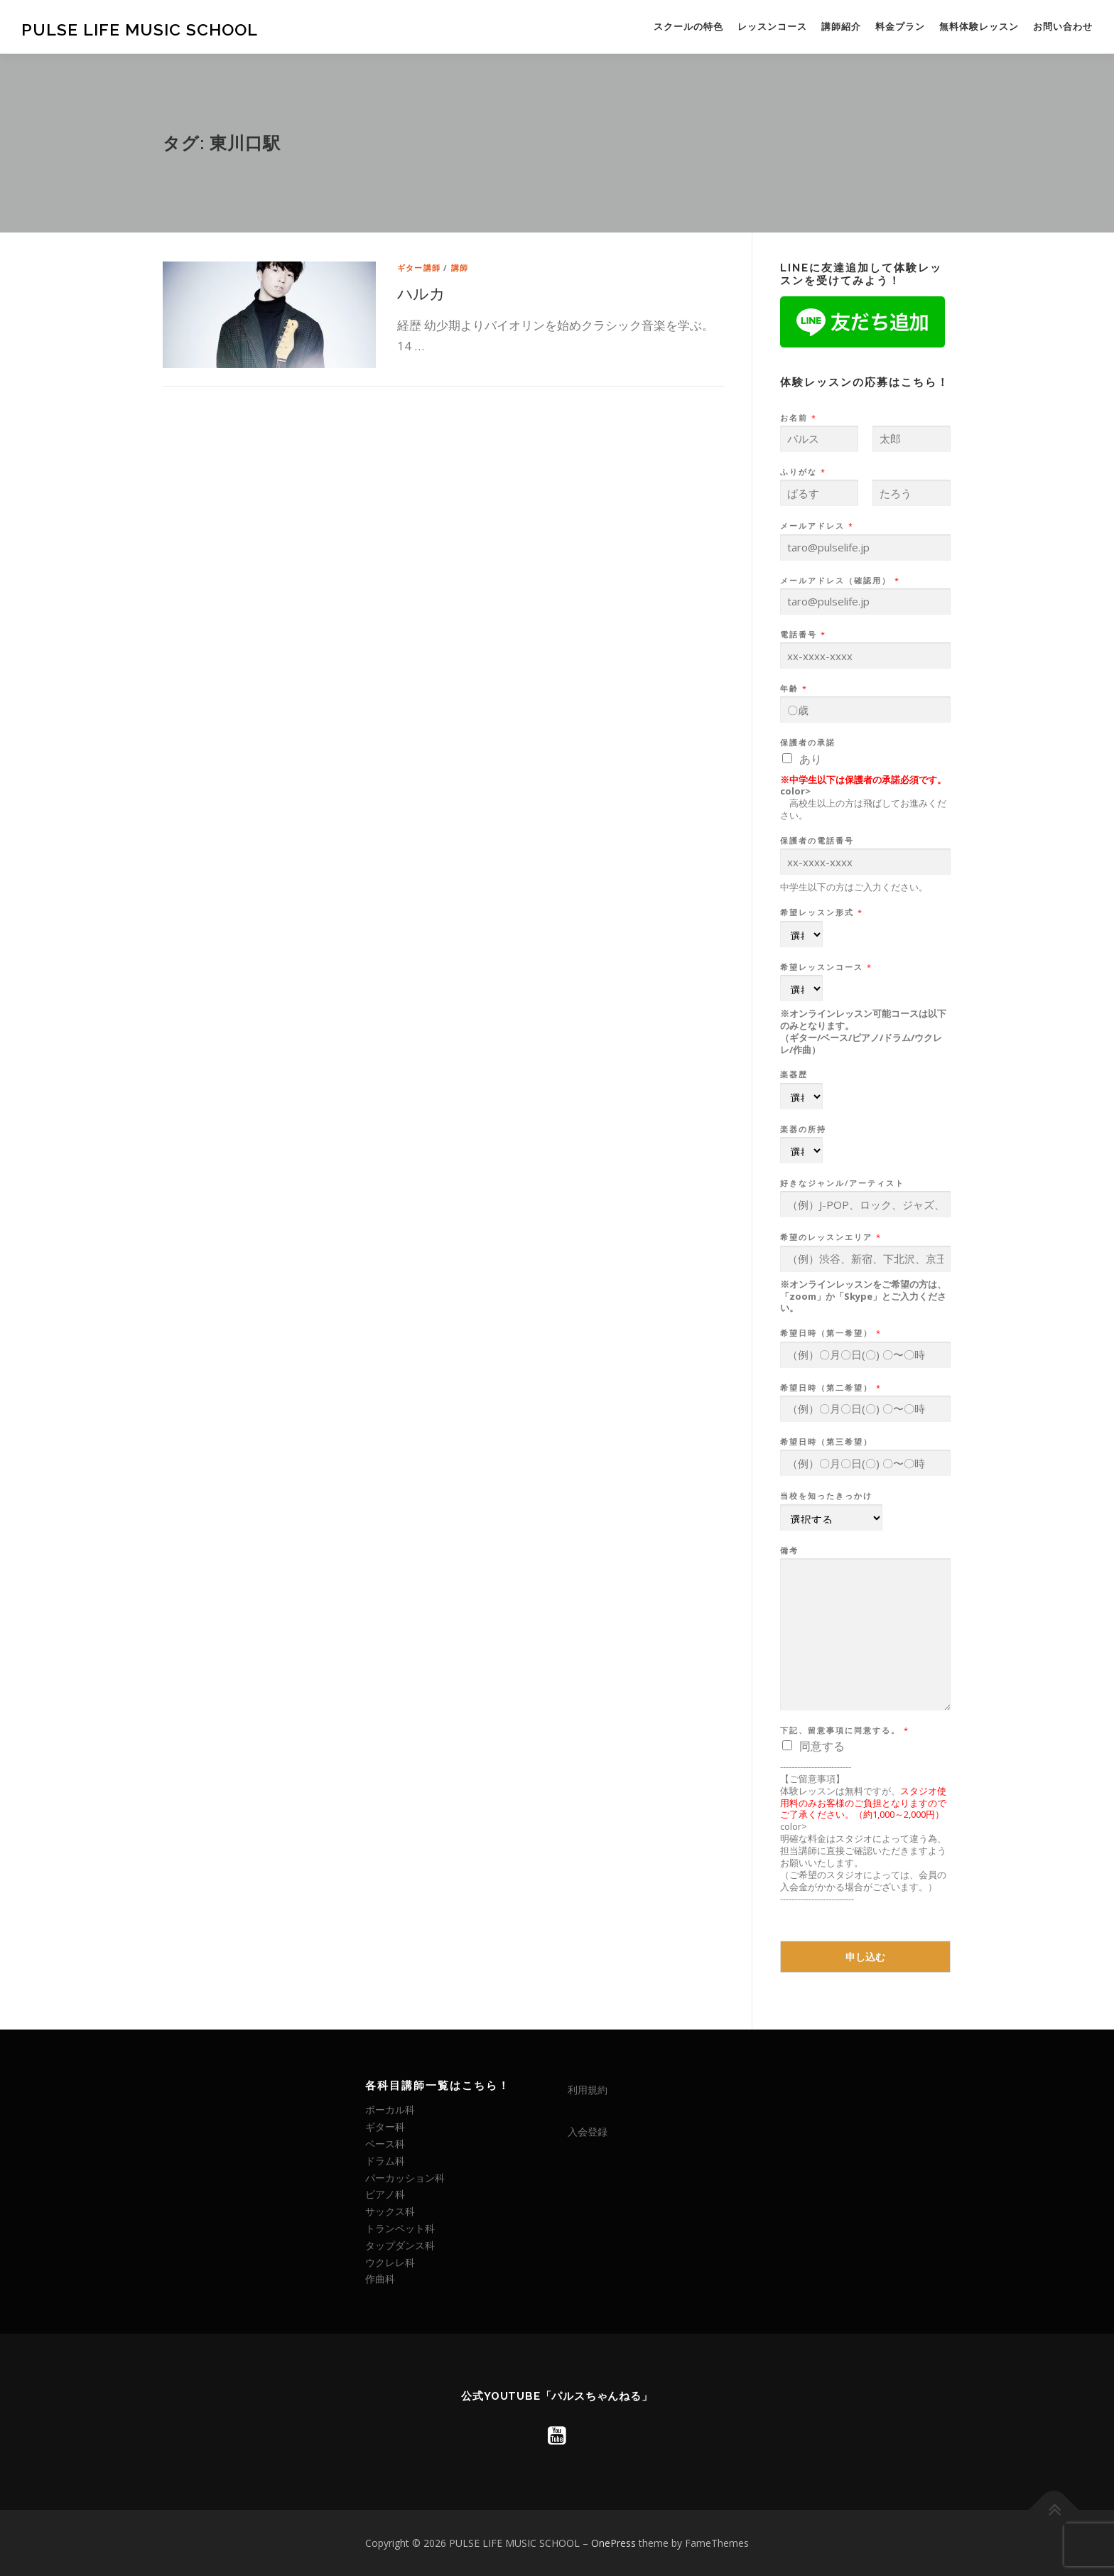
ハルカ (421, 292)
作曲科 (380, 2278)
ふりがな (802, 472)
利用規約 (587, 2089)
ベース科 (385, 2143)
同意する (822, 1746)
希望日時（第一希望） (830, 1333)
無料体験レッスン (979, 26)
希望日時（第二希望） (830, 1388)
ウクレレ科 (390, 2262)
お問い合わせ (1063, 26)
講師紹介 (841, 26)
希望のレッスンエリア (830, 1237)
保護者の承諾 (808, 743)
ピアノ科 (385, 2194)
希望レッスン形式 (821, 912)
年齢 (793, 689)
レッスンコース (772, 26)
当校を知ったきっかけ (826, 1496)
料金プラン (900, 26)
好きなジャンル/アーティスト (842, 1183)
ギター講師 (418, 267)
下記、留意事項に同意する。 (844, 1730)
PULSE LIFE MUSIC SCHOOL (139, 28)
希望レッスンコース (825, 967)
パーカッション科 (405, 2177)
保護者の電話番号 (817, 841)
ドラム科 (385, 2160)
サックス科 (390, 2211)
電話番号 (802, 635)
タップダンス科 (400, 2245)
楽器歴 (794, 1074)
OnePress (613, 2543)
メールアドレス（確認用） (839, 581)
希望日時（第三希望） (826, 1442)
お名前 (798, 418)
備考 (789, 1551)
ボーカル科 (390, 2109)
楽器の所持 (803, 1129)
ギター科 (385, 2126)
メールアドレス (816, 526)
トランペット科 (400, 2228)
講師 (459, 267)
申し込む (865, 1956)
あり (810, 759)
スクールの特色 (688, 26)
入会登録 (587, 2131)
